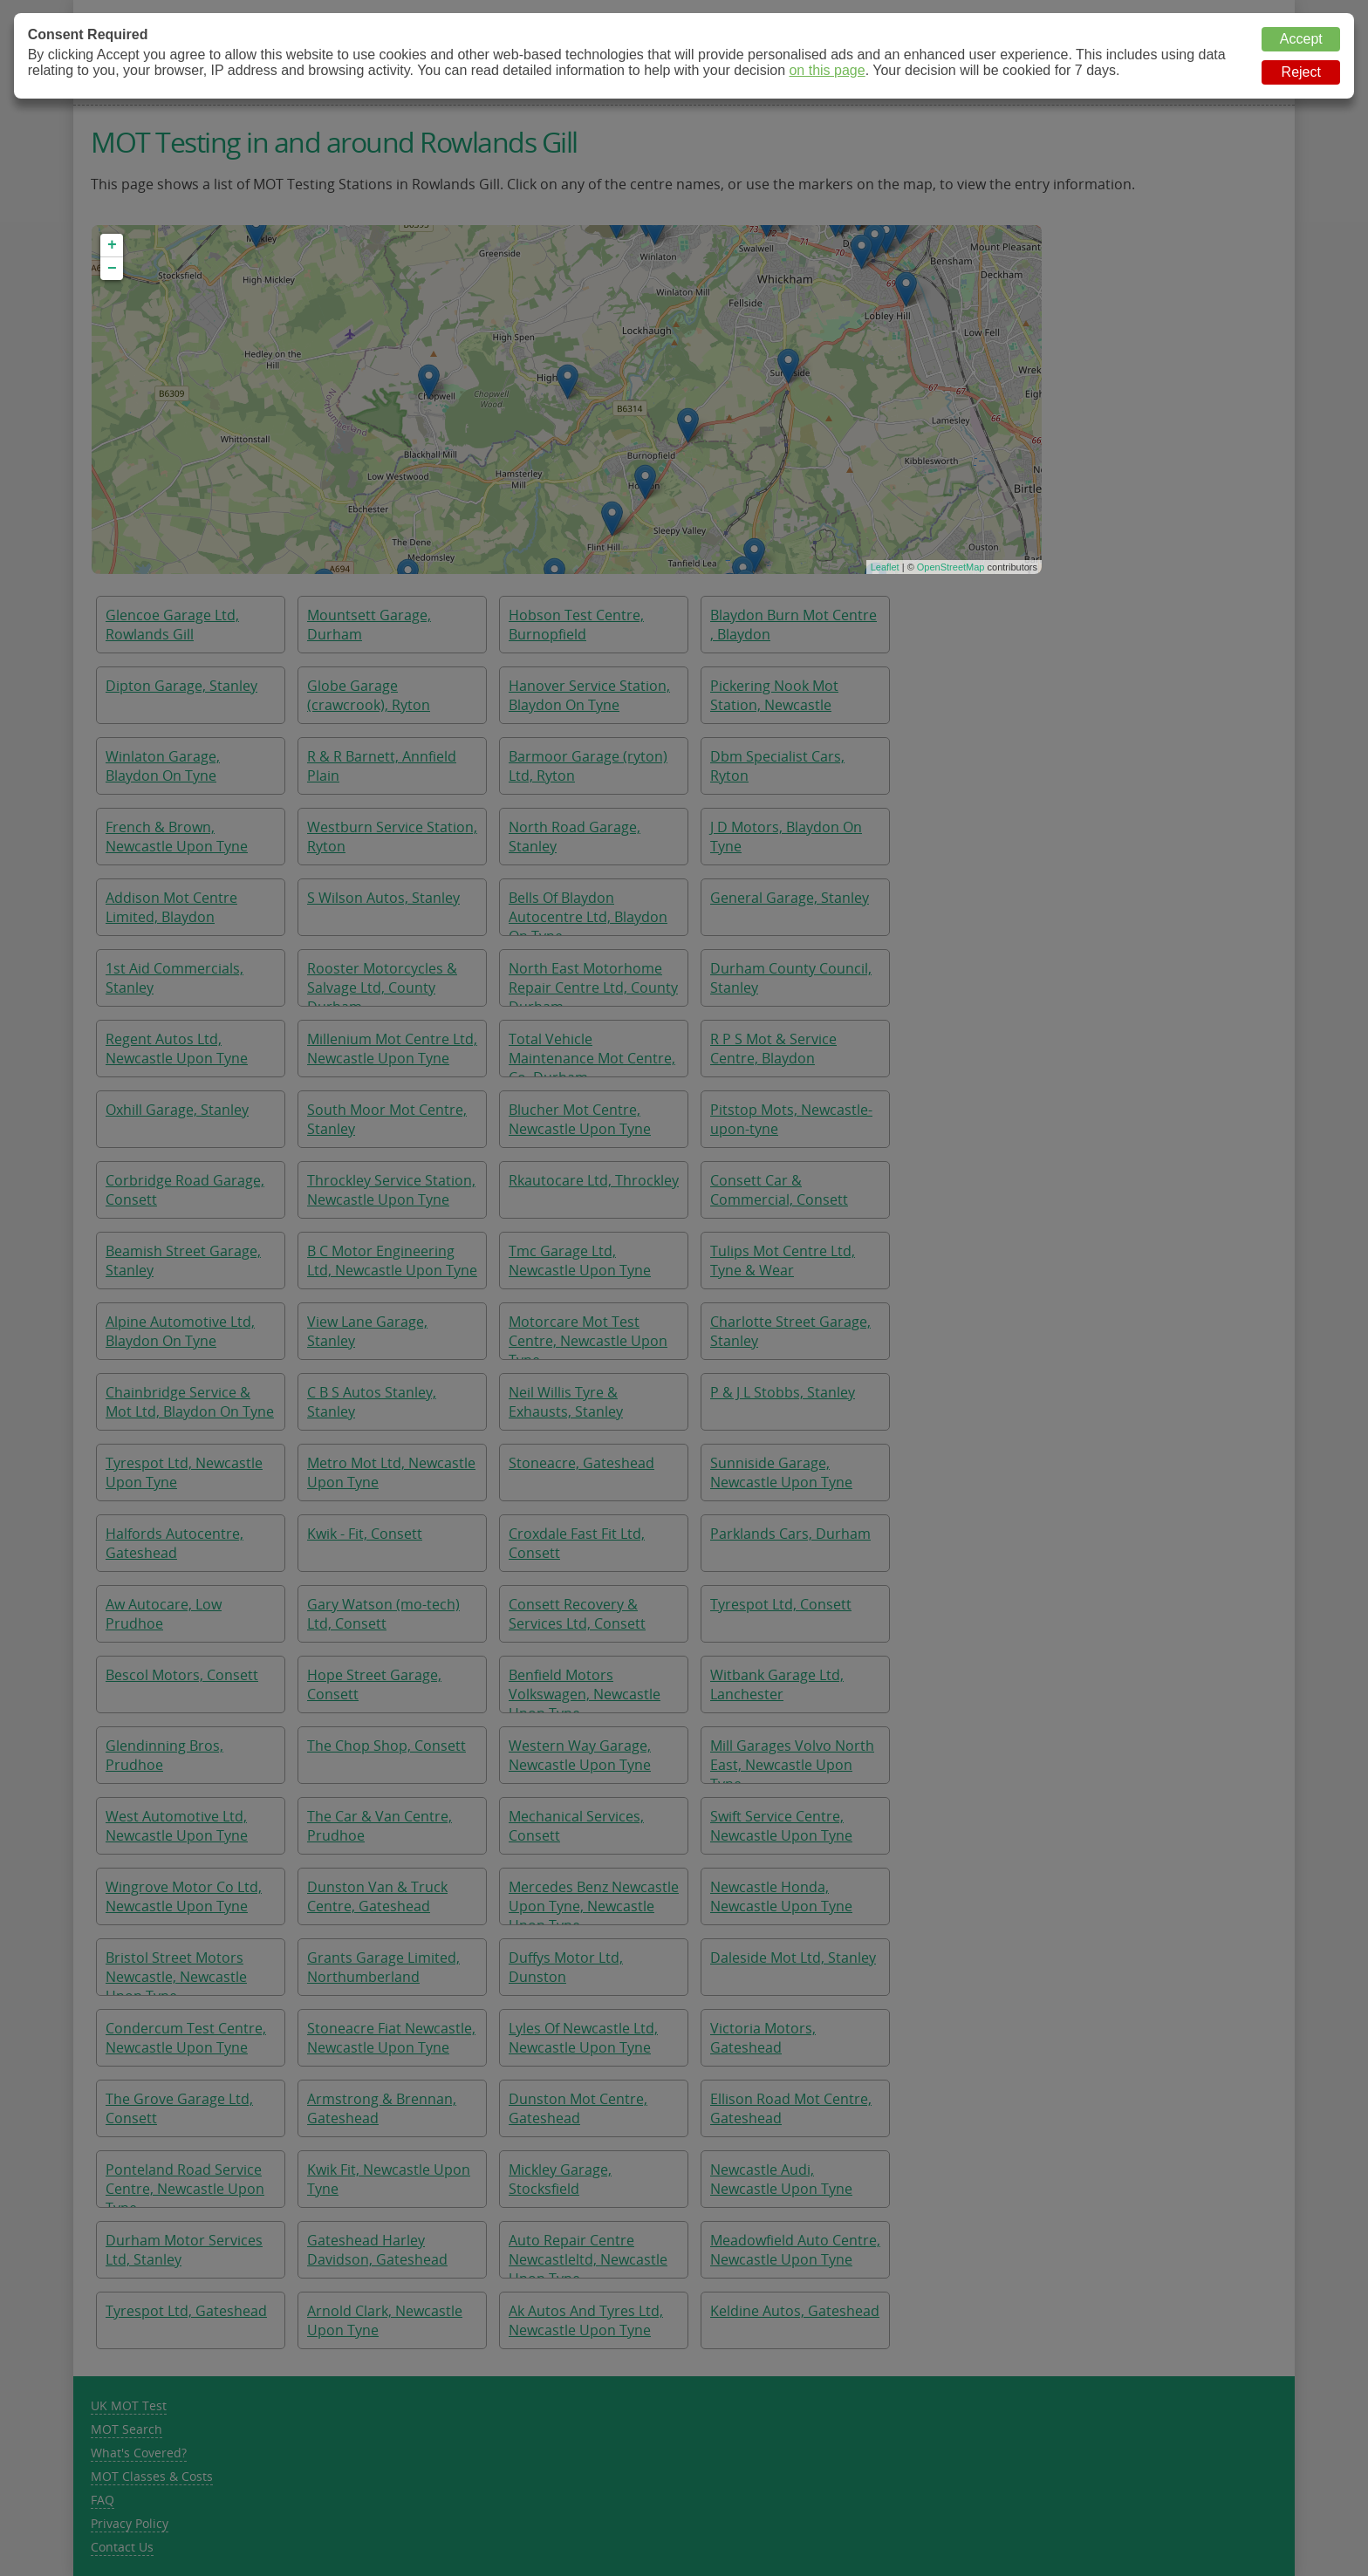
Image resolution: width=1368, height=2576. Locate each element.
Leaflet (885, 567)
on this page (827, 70)
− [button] (112, 268)
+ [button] (112, 245)
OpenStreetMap (951, 567)
